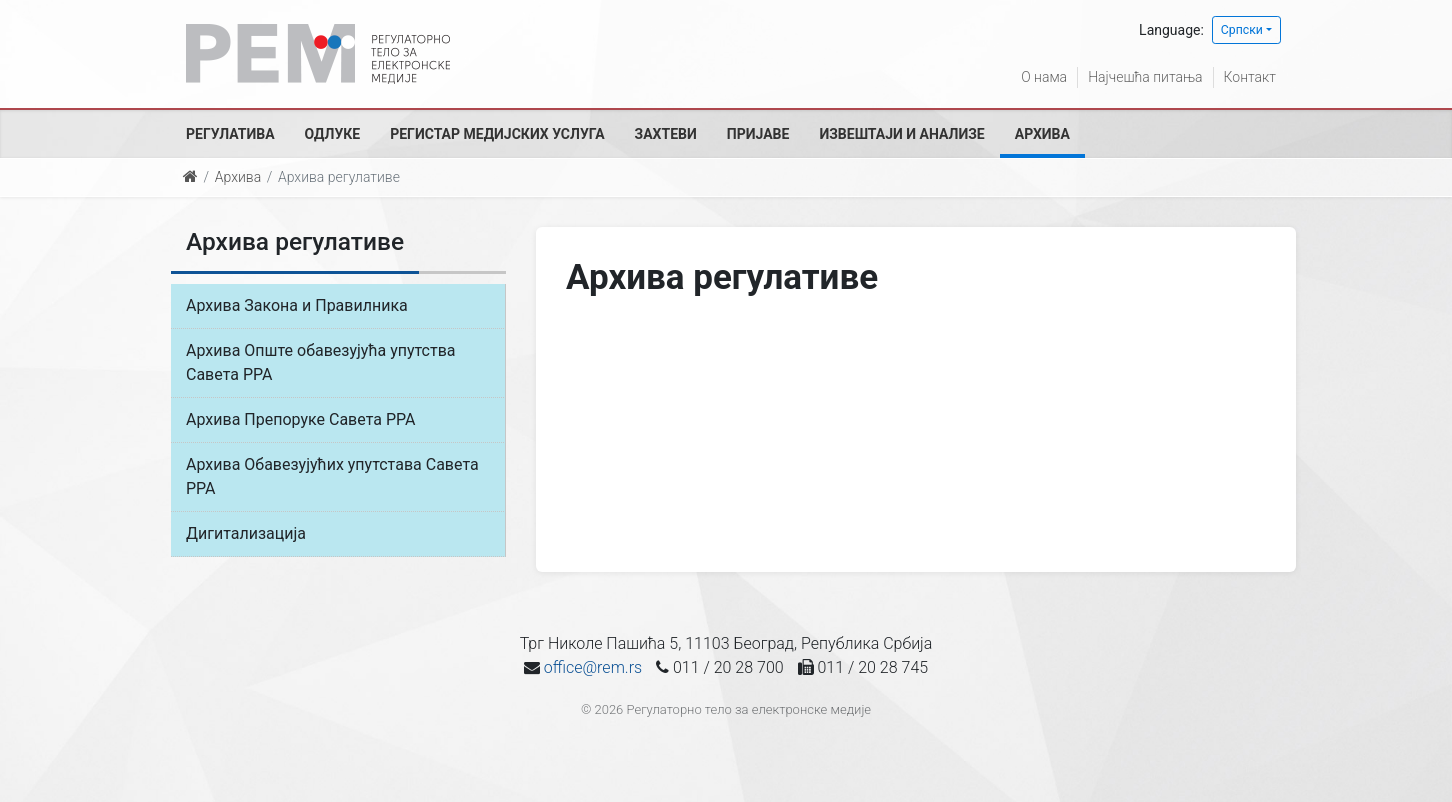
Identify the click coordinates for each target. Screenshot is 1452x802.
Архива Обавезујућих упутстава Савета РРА (332, 476)
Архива (1042, 134)
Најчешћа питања (1145, 77)
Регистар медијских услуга (497, 134)
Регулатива (230, 134)
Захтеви (666, 134)
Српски (1242, 30)
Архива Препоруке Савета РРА (300, 419)
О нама (1044, 77)
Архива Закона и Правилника (297, 305)
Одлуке (333, 134)
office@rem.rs (593, 667)
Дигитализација (246, 533)
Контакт (1250, 77)
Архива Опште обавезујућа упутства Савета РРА (321, 362)
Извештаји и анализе (901, 134)
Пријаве (758, 134)
